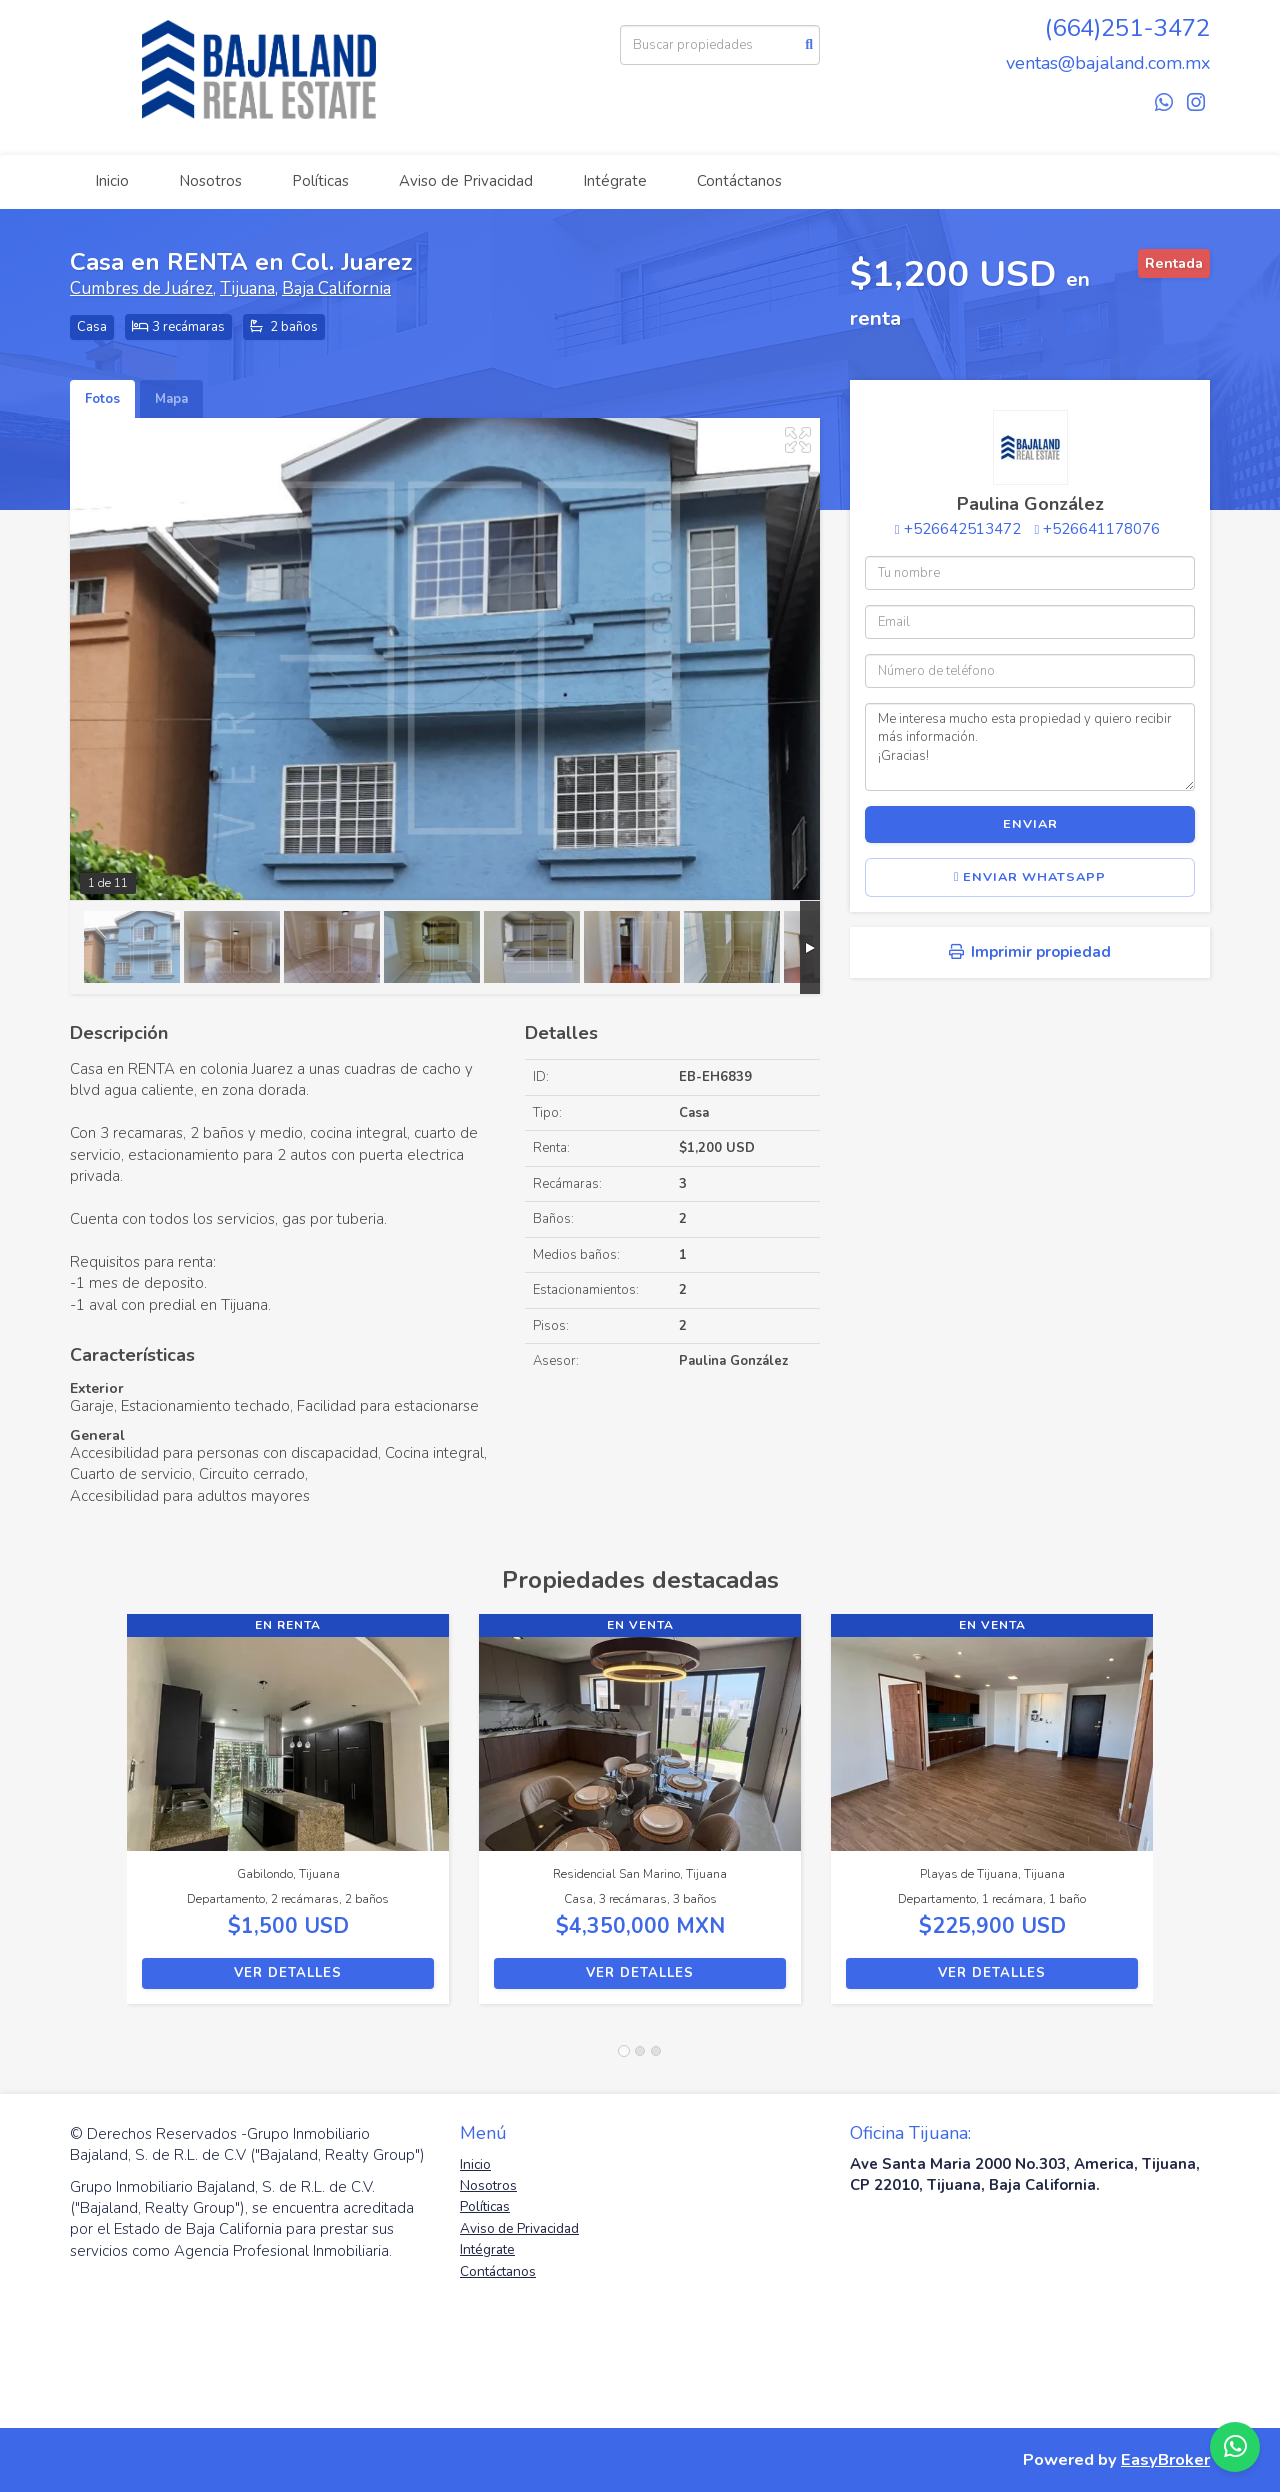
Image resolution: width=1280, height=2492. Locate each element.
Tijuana (247, 288)
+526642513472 (962, 529)
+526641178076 (1101, 529)
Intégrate (615, 181)
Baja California (336, 288)
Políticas (320, 181)
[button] (98, 1819)
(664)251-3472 (1127, 28)
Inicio (112, 181)
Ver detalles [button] (288, 1973)
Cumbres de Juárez (141, 288)
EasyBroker (1165, 2459)
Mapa (171, 399)
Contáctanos (739, 181)
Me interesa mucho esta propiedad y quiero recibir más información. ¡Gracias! (1030, 747)
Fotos (102, 399)
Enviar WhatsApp (1030, 877)
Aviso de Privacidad (466, 181)
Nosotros (210, 181)
